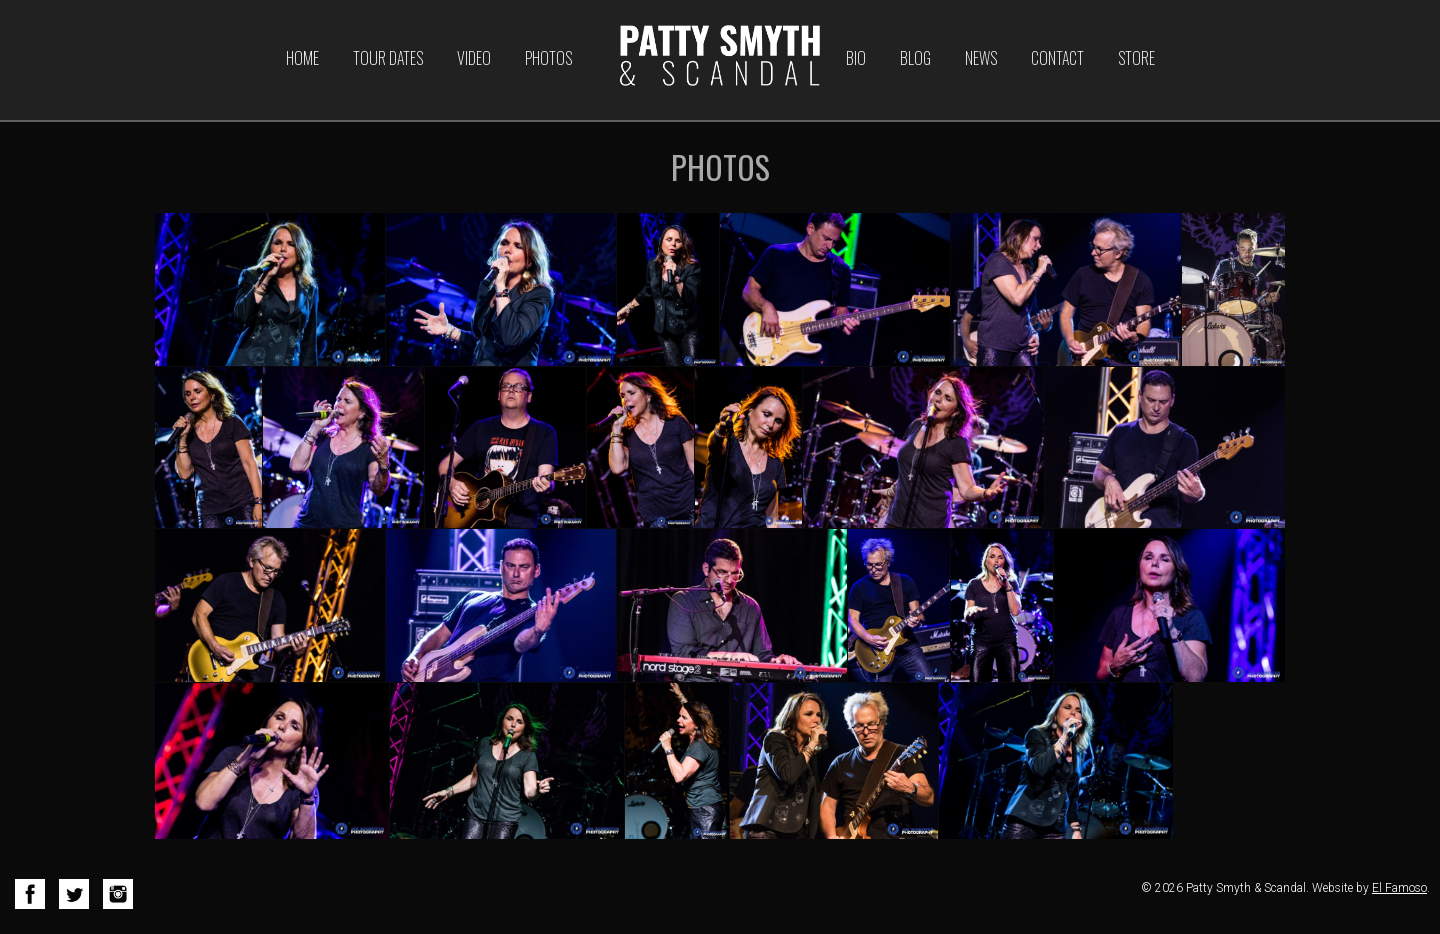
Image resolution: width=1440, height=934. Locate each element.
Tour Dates (388, 58)
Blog (915, 58)
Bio (856, 58)
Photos (548, 58)
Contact (1057, 58)
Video (474, 58)
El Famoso (1399, 888)
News (981, 58)
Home (302, 58)
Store (1136, 58)
